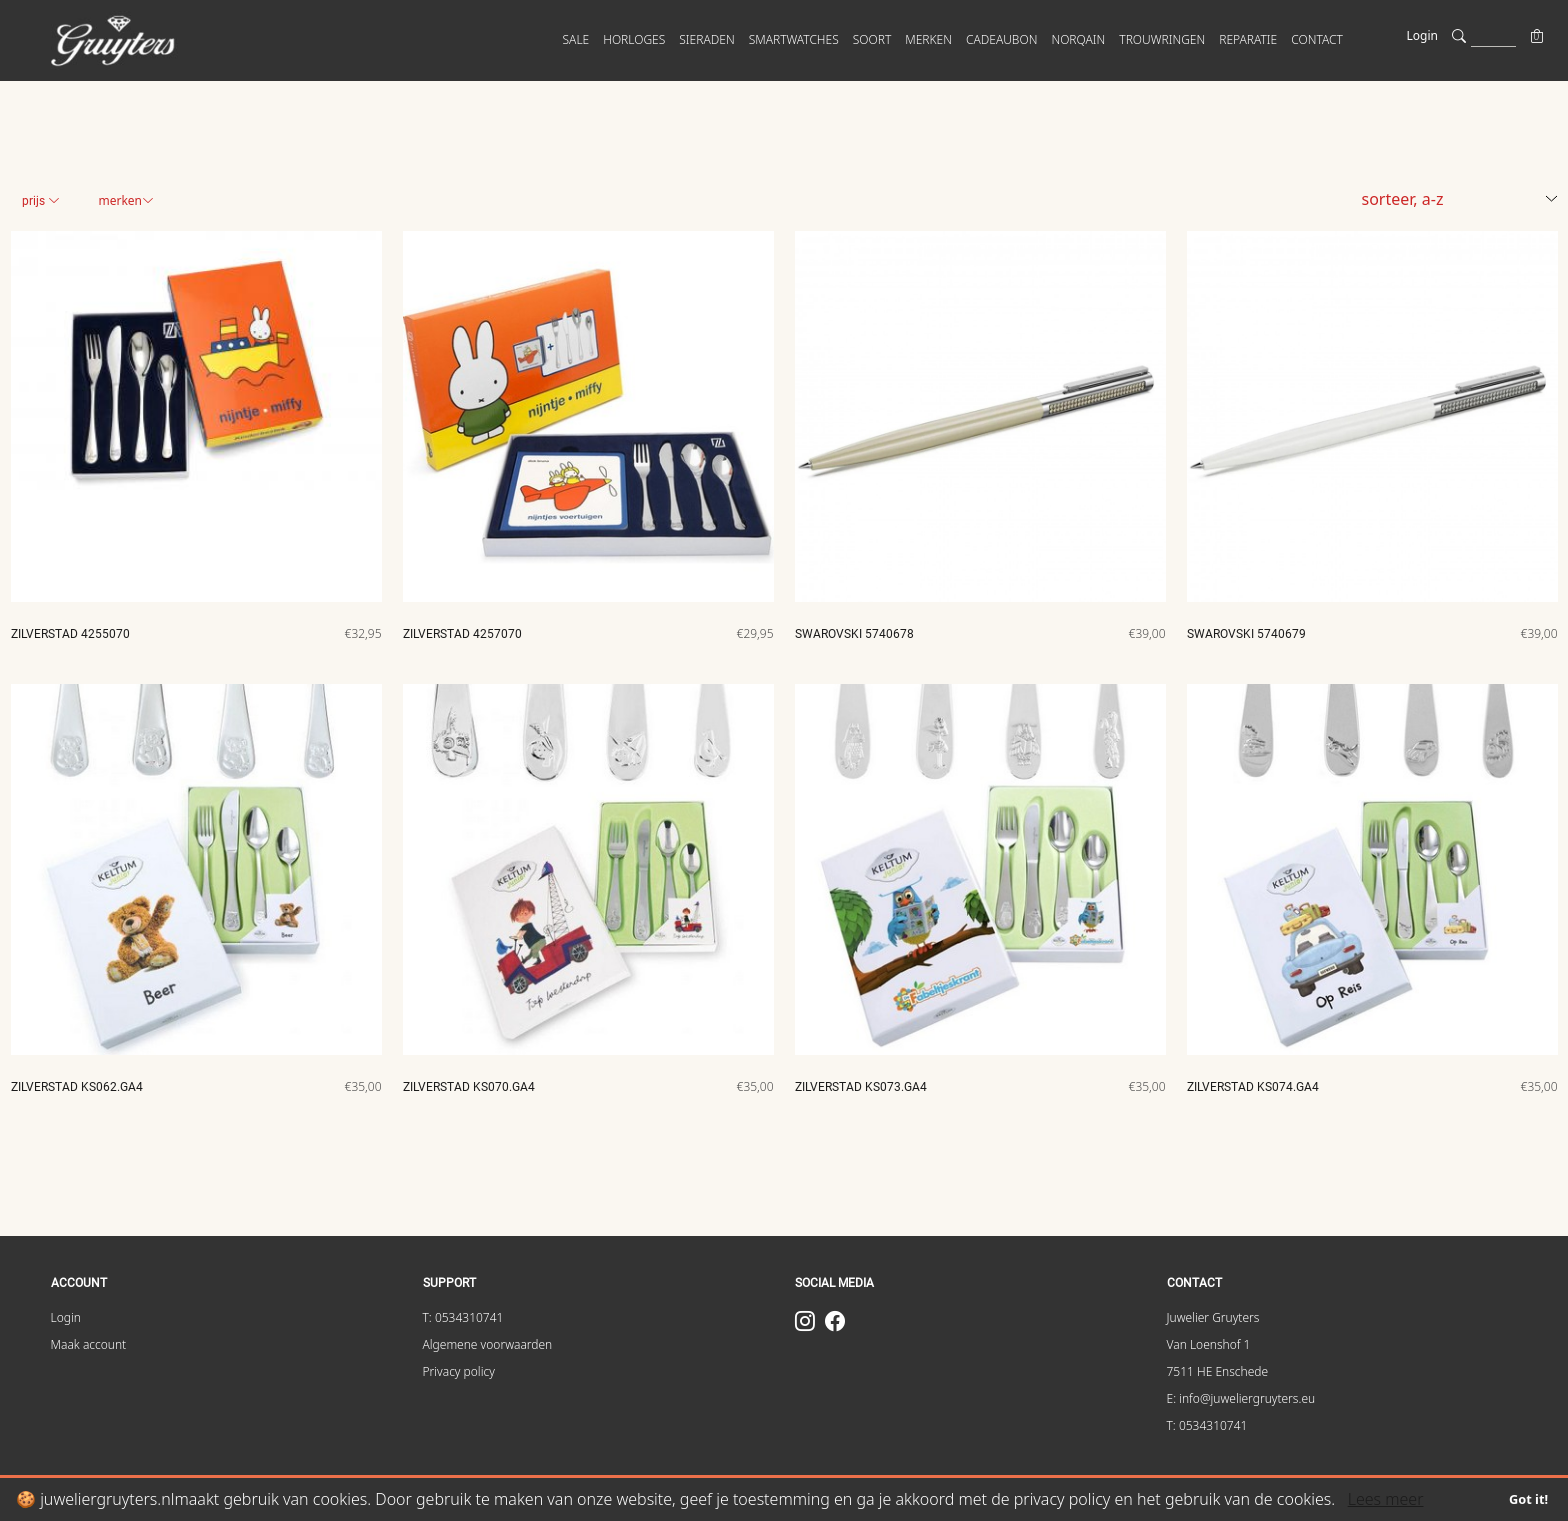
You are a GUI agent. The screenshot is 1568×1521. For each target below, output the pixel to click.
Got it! (1528, 1499)
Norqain (1078, 39)
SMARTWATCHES (794, 39)
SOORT (872, 39)
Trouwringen (1162, 39)
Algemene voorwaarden (488, 1344)
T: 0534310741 (463, 1317)
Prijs (41, 201)
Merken (126, 200)
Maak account (89, 1344)
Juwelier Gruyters (1213, 1317)
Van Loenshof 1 (1209, 1344)
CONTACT (1317, 39)
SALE (576, 39)
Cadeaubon (1001, 39)
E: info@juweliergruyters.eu (1241, 1398)
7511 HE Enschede (1218, 1371)
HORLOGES (634, 39)
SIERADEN (706, 39)
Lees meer (1386, 1499)
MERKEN (928, 39)
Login (1422, 35)
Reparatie (1248, 39)
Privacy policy (459, 1371)
